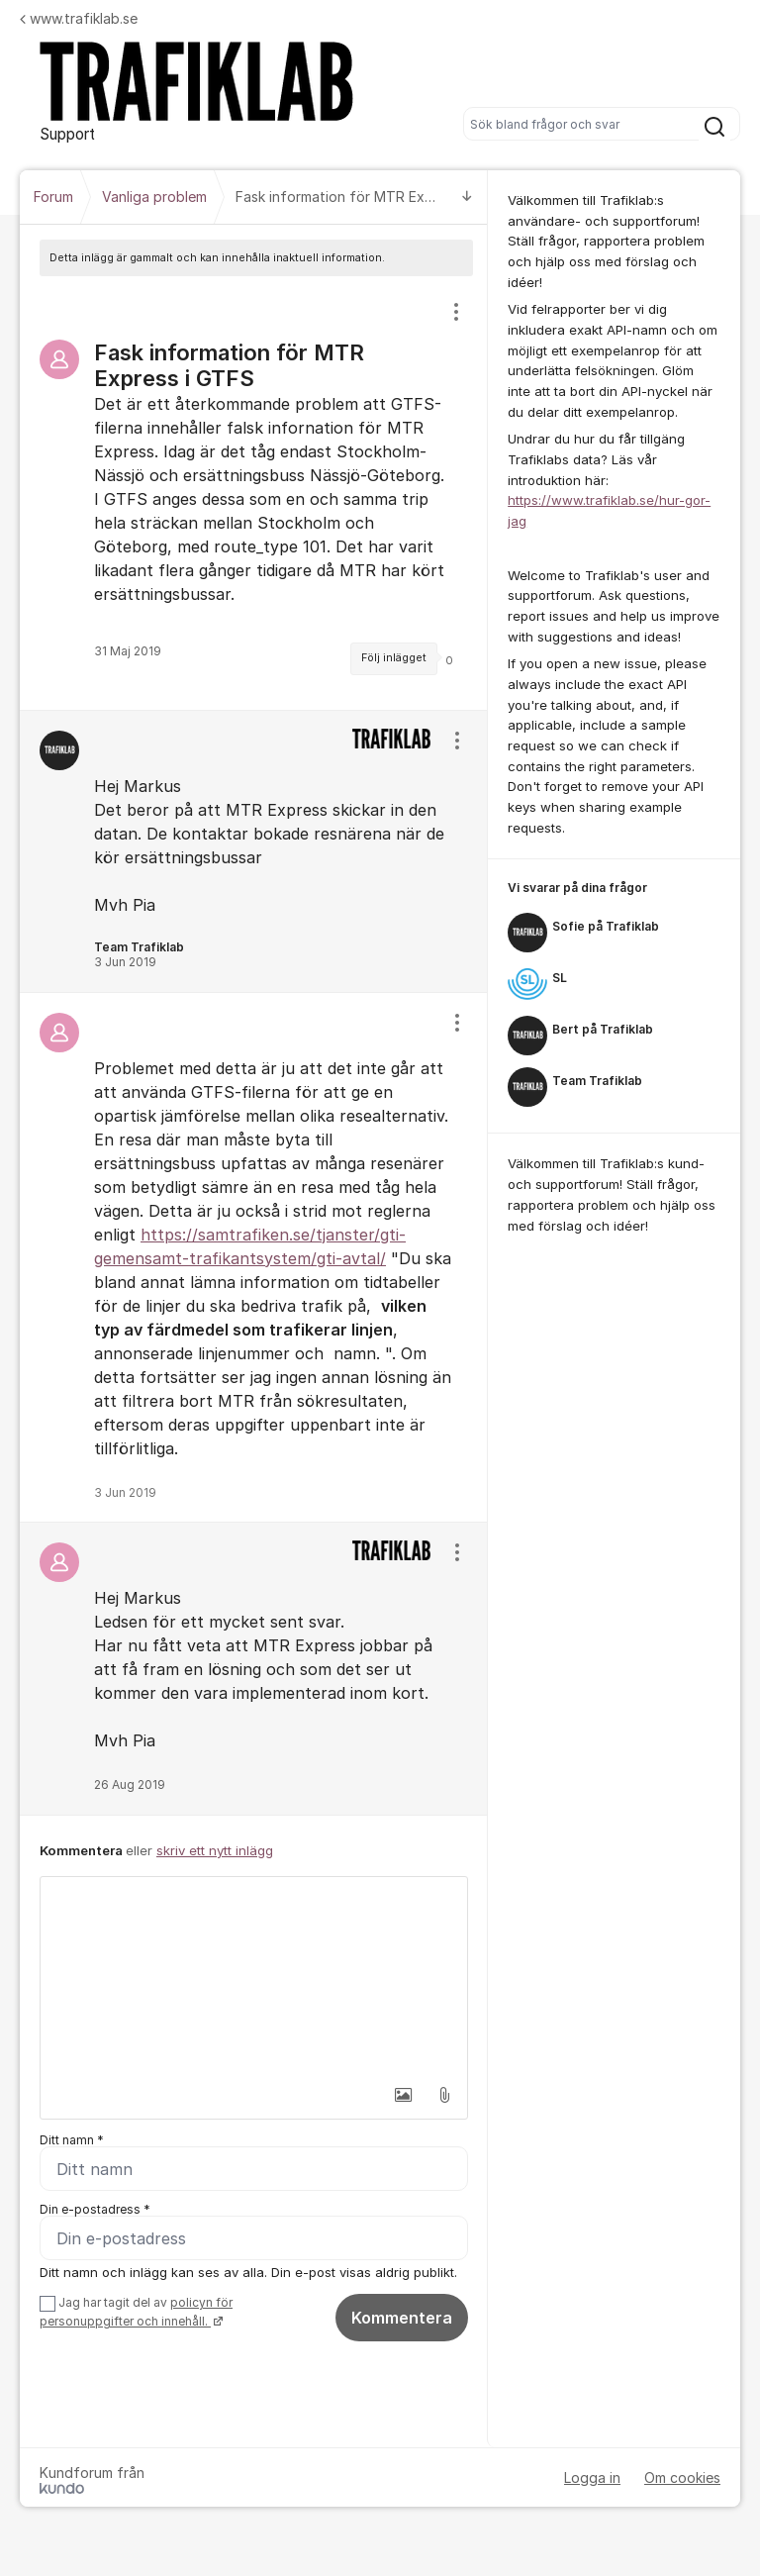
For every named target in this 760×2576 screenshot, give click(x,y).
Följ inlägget (394, 657)
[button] (403, 2095)
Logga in (592, 2477)
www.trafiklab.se (79, 18)
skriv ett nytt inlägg (214, 1850)
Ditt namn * (72, 2139)
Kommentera (401, 2318)
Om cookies (682, 2477)
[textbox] (254, 1976)
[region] (254, 493)
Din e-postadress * (95, 2209)
